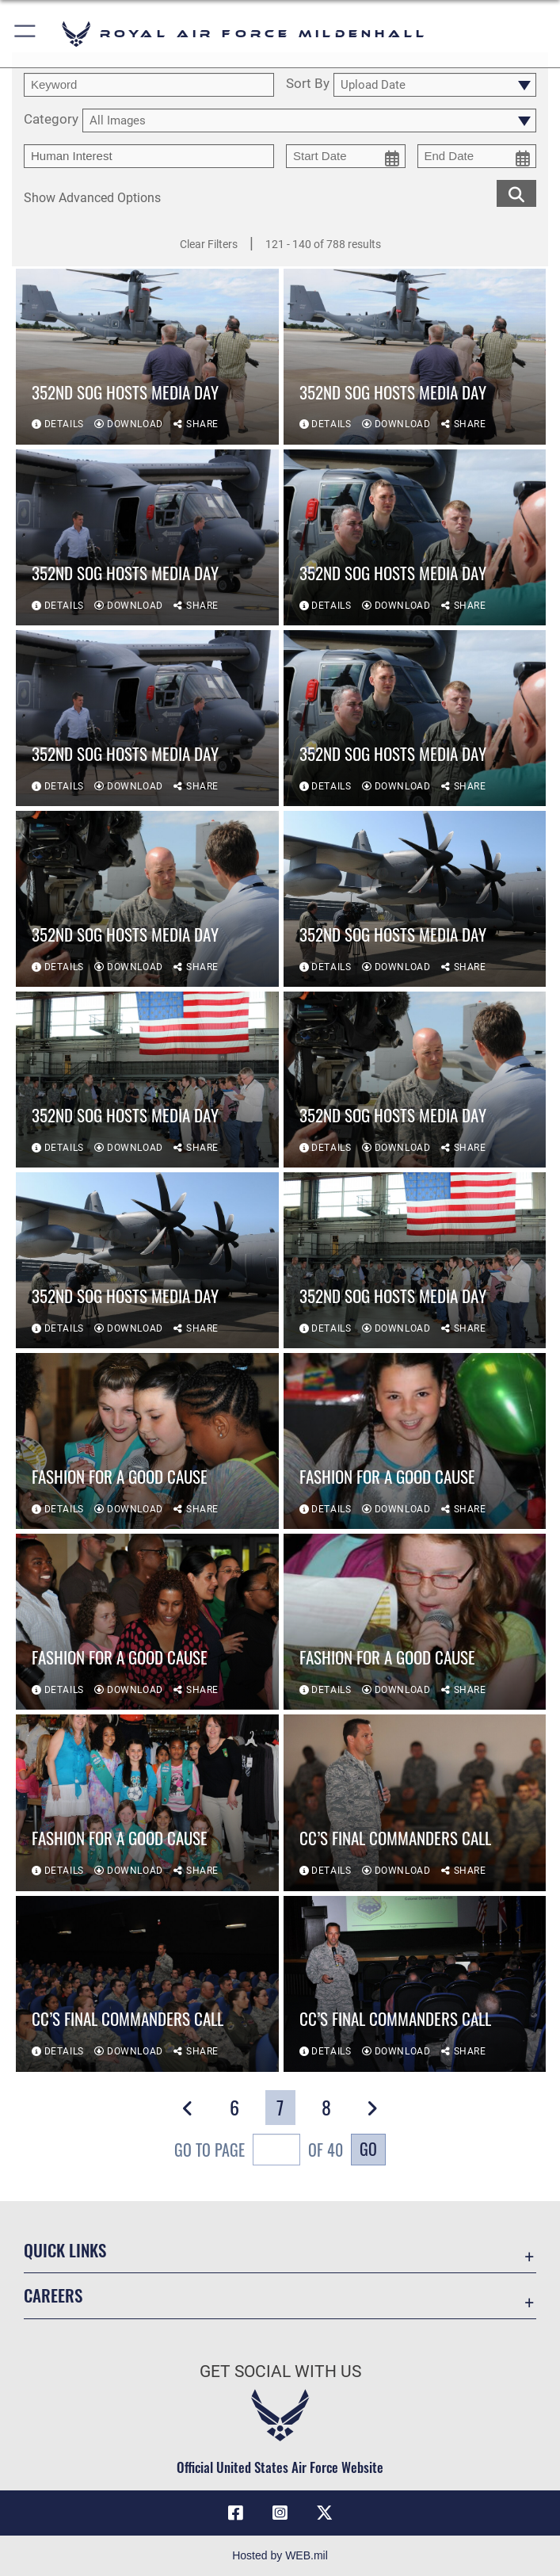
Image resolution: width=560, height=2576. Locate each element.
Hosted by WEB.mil (280, 2555)
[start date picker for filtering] (346, 156)
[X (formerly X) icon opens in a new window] (324, 2512)
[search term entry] (149, 85)
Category (51, 120)
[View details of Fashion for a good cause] (147, 1441)
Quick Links (65, 2250)
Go (368, 2149)
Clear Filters (209, 244)
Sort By (308, 84)
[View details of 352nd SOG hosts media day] (147, 357)
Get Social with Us (280, 2371)
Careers (53, 2295)
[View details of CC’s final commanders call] (415, 1802)
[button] (25, 33)
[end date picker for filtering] (477, 156)
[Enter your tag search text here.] (149, 156)
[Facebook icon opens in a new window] (236, 2512)
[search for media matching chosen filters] (516, 193)
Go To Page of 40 (258, 2151)
